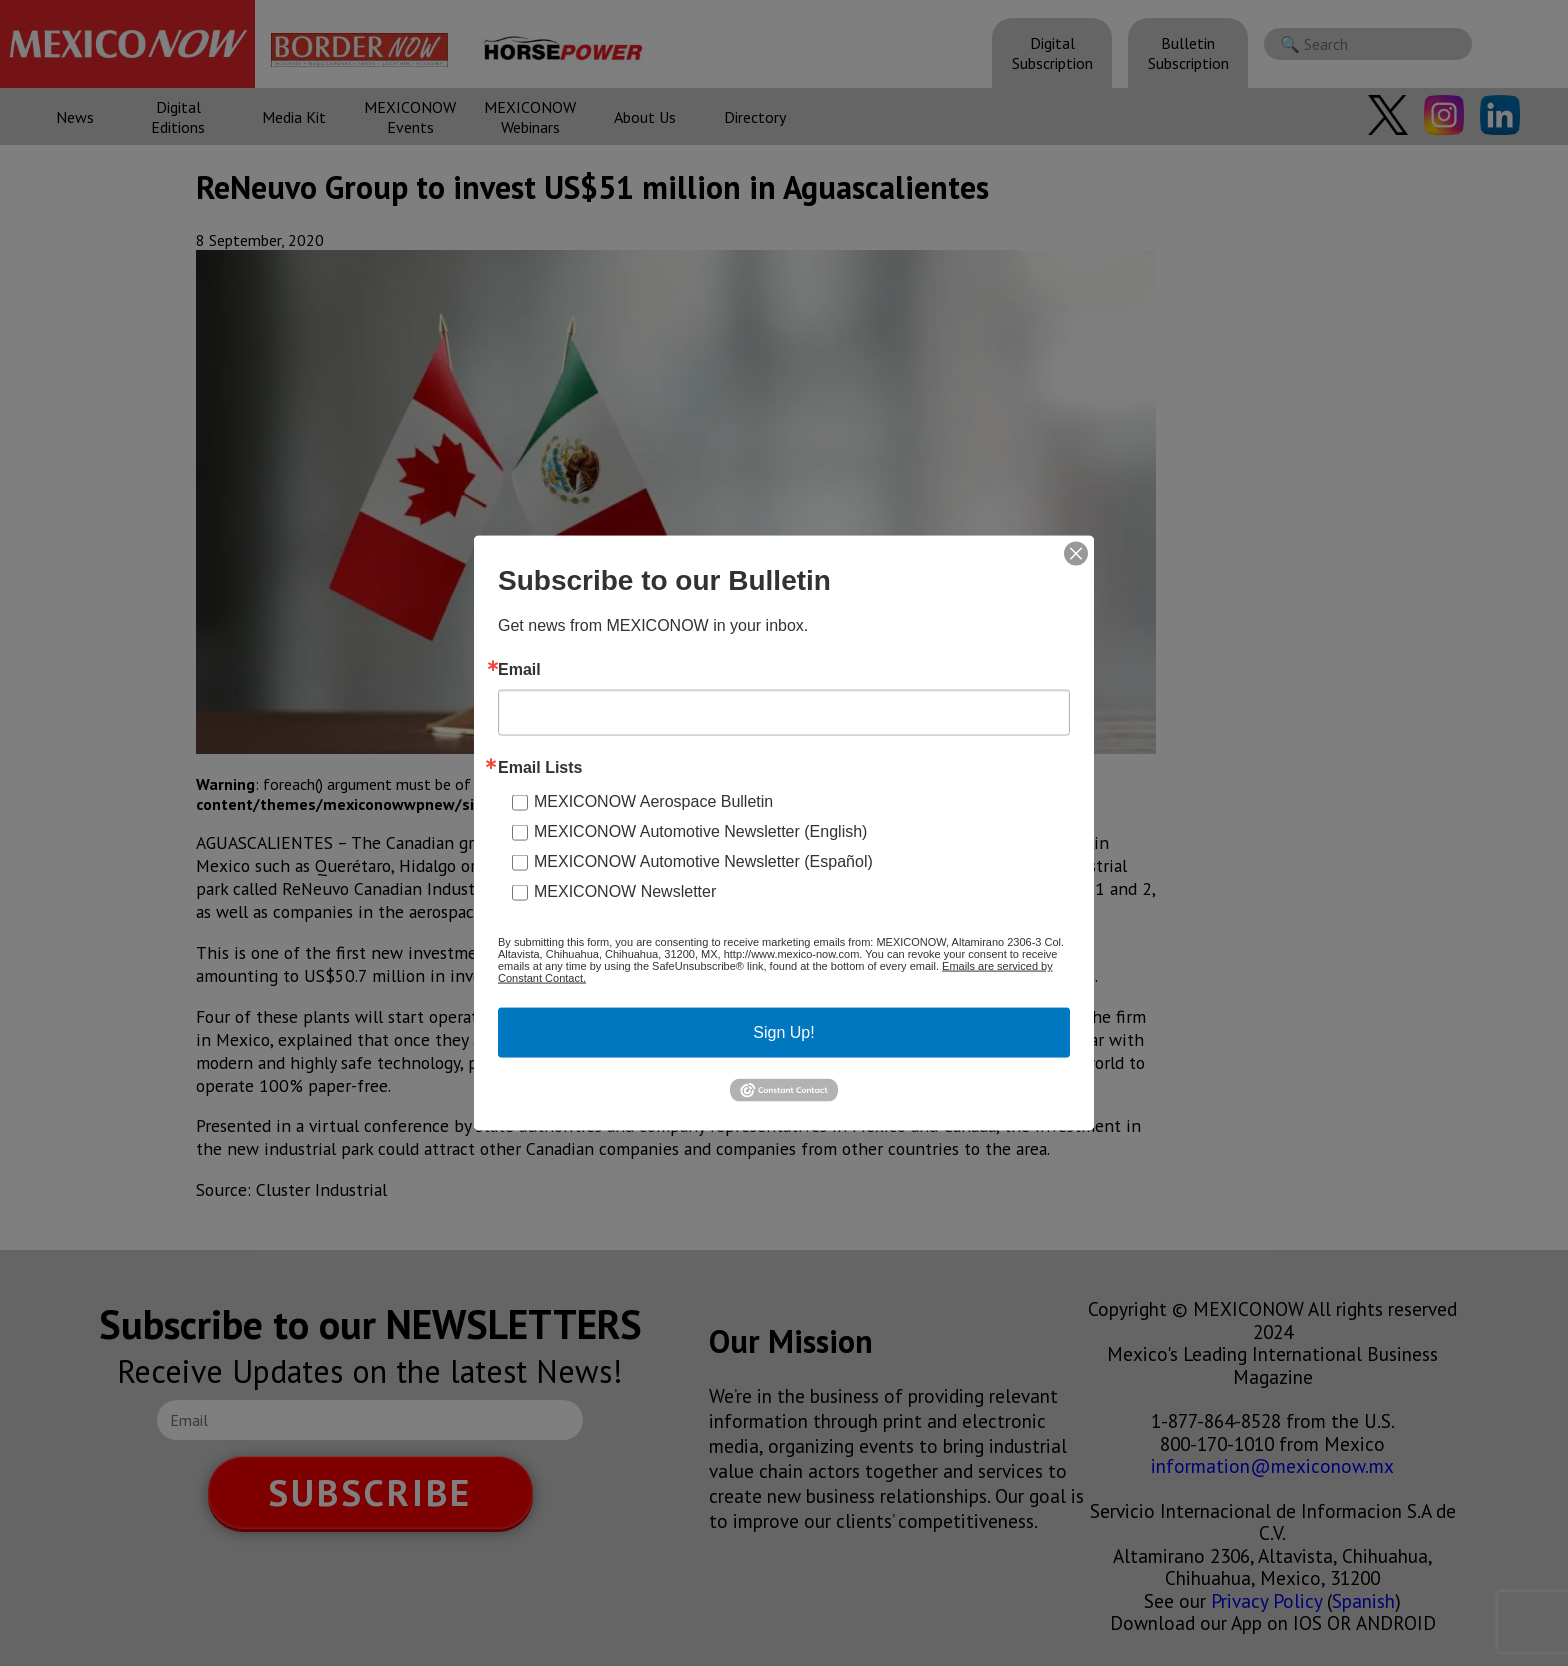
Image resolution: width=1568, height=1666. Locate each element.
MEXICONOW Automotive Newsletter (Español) (703, 861)
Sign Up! (783, 1032)
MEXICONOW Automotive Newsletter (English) (700, 831)
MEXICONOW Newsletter (625, 891)
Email (519, 670)
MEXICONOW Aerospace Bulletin (653, 801)
